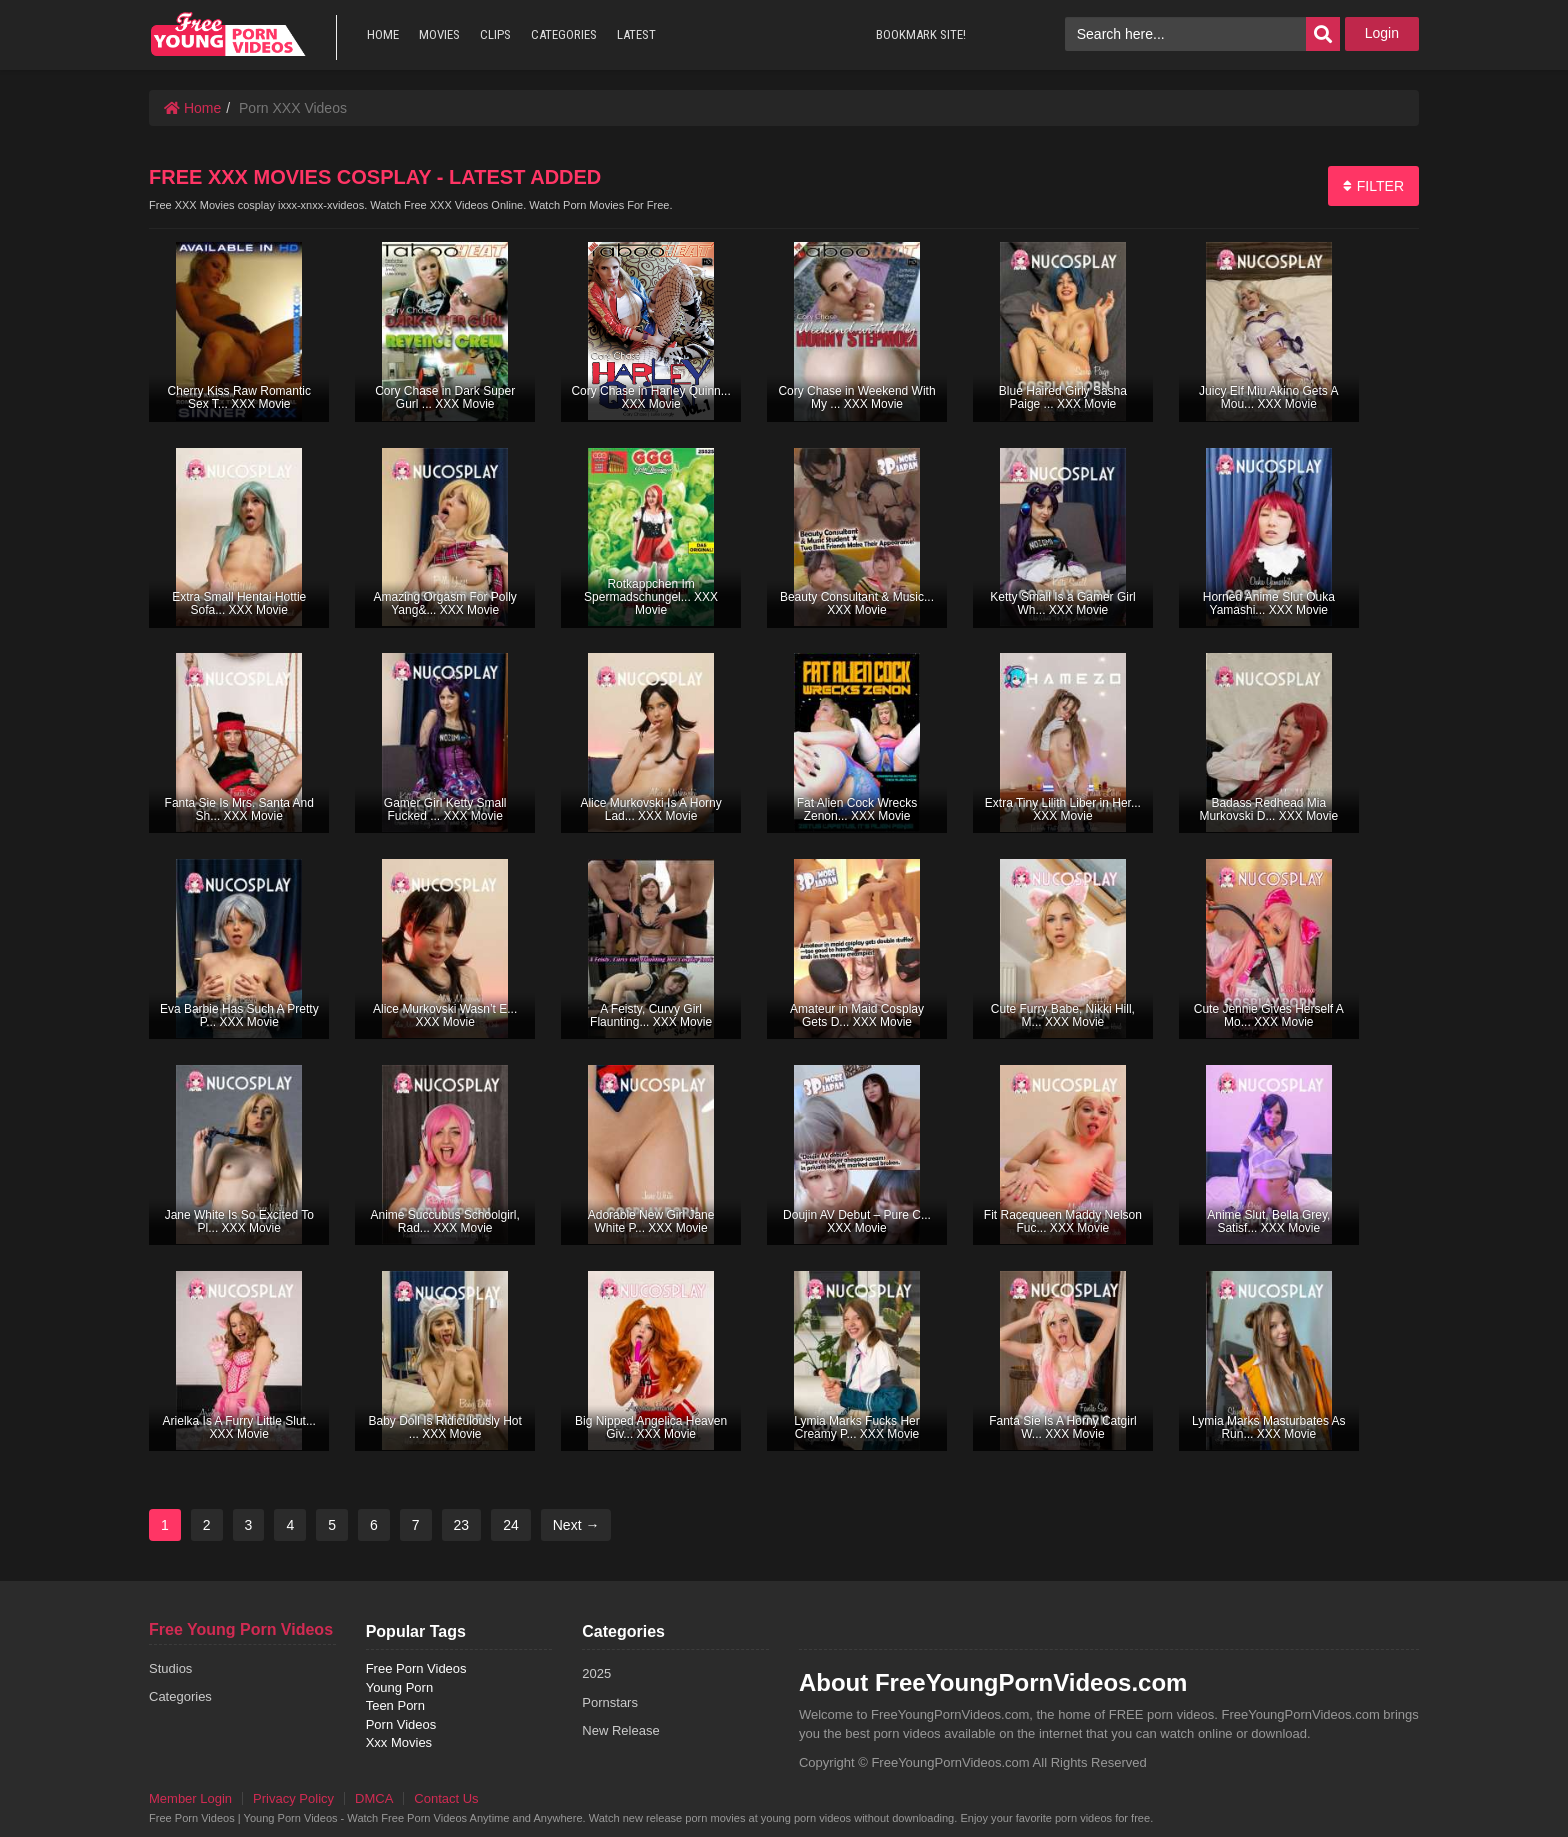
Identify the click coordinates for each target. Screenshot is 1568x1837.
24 (511, 1525)
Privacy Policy (293, 1798)
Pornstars (610, 1702)
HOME (383, 34)
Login (1382, 33)
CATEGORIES (564, 34)
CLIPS (495, 34)
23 (462, 1525)
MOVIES (439, 34)
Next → (576, 1525)
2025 (596, 1673)
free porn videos (228, 34)
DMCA (374, 1798)
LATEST (636, 34)
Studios (170, 1668)
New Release (620, 1730)
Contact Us (446, 1798)
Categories (180, 1696)
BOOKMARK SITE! (921, 34)
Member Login (190, 1798)
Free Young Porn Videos (241, 1629)
